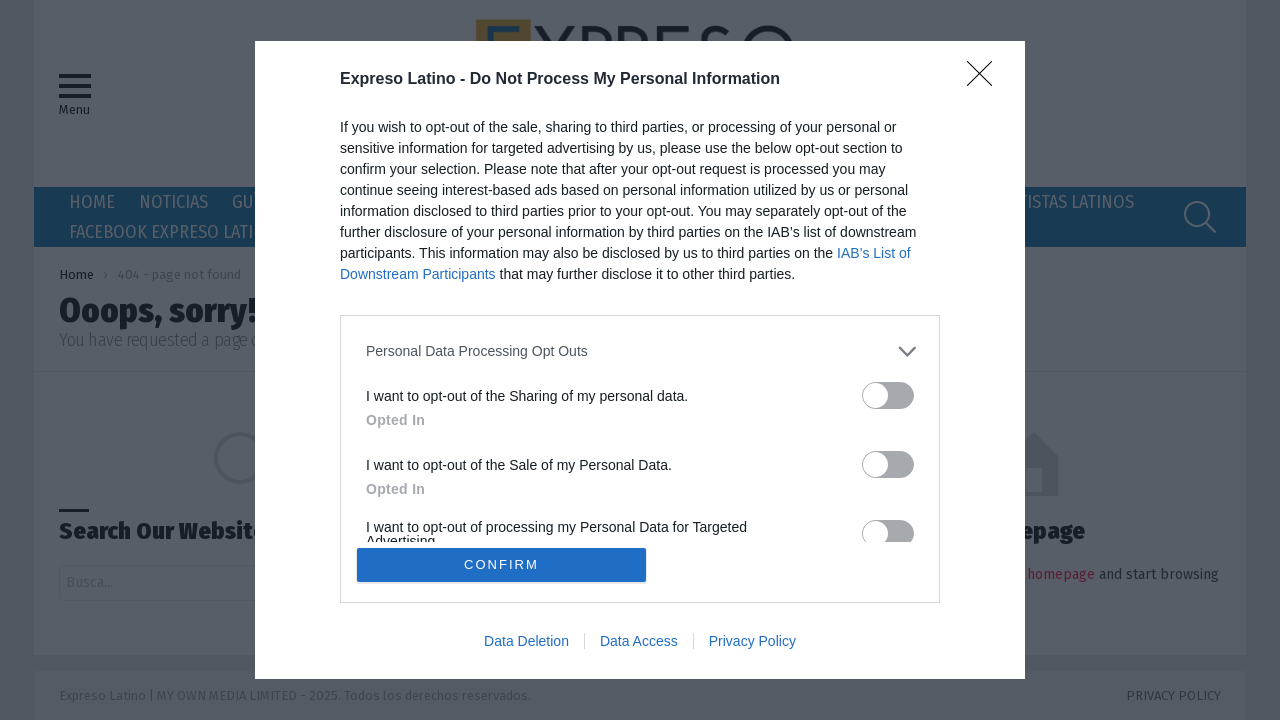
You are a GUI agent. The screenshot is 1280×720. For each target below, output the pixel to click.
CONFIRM (502, 564)
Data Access (639, 642)
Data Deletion (526, 642)
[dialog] (640, 360)
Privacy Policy (752, 642)
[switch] (888, 394)
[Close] (986, 79)
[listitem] (640, 350)
